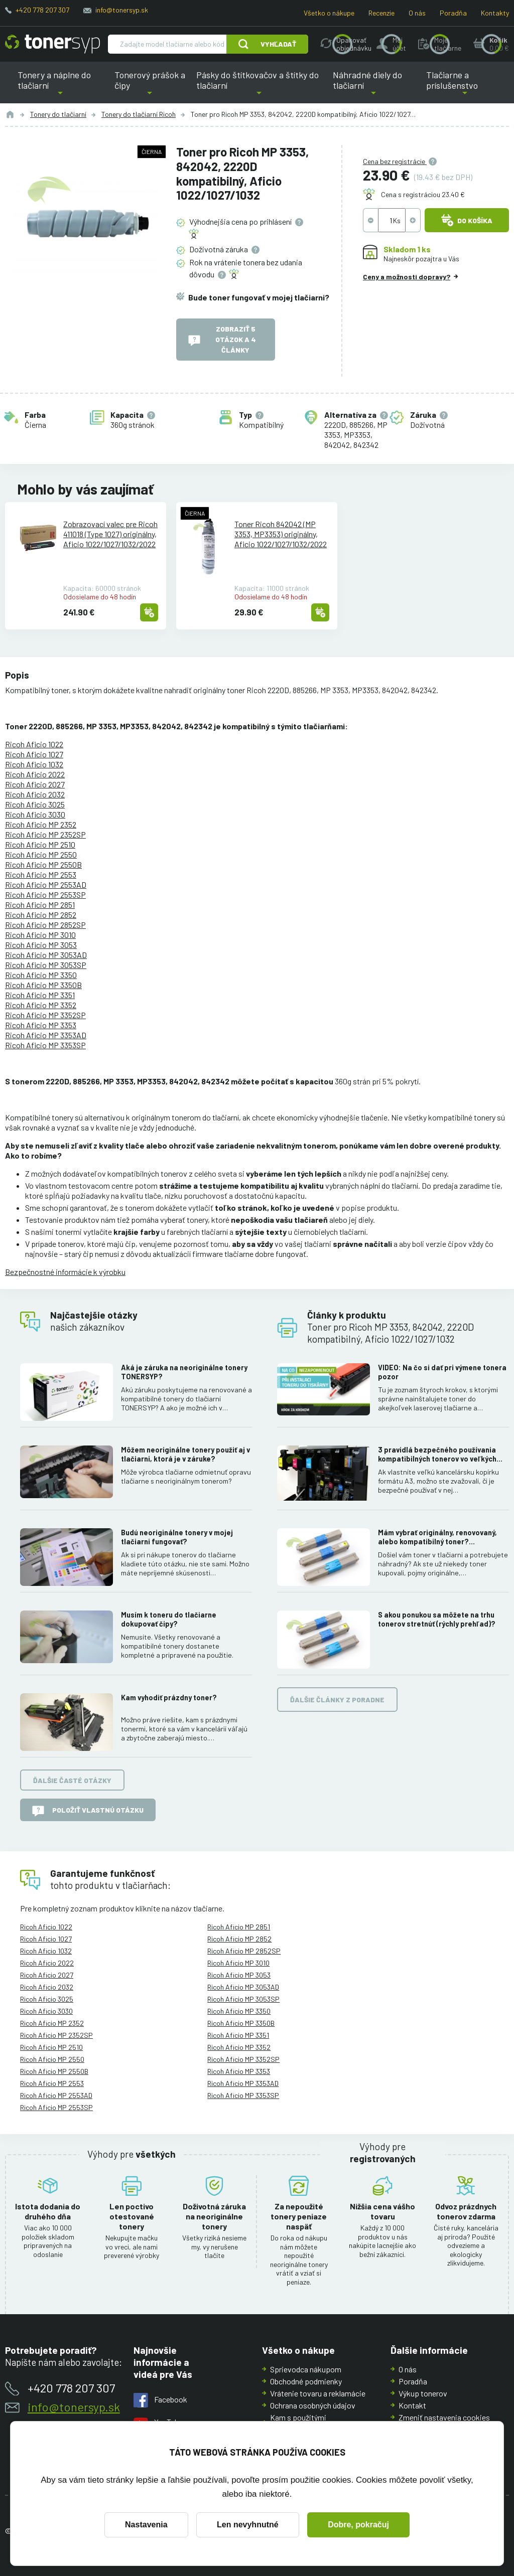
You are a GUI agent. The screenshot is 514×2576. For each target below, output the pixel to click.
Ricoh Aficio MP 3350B (43, 985)
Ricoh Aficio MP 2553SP (45, 894)
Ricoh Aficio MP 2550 (41, 854)
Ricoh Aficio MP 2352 (40, 824)
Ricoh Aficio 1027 (34, 754)
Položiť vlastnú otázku (88, 1811)
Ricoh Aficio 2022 (35, 774)
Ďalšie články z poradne (337, 1699)
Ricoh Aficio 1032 (34, 764)
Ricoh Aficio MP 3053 (41, 944)
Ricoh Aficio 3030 (35, 814)
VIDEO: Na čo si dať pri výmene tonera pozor (442, 1372)
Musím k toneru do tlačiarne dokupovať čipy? (168, 1620)
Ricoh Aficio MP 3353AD (45, 1035)
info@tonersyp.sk (121, 10)
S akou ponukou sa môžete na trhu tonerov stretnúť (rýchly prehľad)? (436, 1620)
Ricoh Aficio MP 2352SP (45, 834)
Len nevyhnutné (248, 2524)
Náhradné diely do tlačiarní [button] (373, 86)
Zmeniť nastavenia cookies (444, 2417)
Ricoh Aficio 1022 (34, 744)
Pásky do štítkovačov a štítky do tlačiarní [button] (257, 86)
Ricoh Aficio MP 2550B (43, 864)
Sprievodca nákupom (305, 2369)
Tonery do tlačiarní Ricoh (138, 114)
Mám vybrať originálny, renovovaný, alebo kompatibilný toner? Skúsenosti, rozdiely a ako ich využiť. (440, 1537)
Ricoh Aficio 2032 (35, 794)
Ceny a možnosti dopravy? (406, 276)
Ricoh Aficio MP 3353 (40, 1025)
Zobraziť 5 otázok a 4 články (222, 339)
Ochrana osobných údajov (312, 2405)
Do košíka (466, 220)
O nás (417, 13)
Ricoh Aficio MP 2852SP (45, 924)
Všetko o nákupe (329, 13)
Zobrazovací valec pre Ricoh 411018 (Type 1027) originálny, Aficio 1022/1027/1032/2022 (110, 533)
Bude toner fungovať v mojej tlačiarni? (258, 297)
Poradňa (453, 13)
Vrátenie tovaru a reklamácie (317, 2393)
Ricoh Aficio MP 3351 (40, 995)
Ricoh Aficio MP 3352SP (45, 1015)
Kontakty (495, 13)
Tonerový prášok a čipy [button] (150, 86)
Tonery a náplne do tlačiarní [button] (60, 86)
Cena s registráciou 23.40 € (423, 194)
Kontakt (412, 2405)
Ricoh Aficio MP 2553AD (45, 884)
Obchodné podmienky (306, 2381)
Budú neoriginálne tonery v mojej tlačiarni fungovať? (177, 1537)
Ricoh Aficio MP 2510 (40, 844)
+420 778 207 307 (42, 10)
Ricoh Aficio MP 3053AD (46, 954)
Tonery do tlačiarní (58, 114)
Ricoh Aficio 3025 (35, 804)
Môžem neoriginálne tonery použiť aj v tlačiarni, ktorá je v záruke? (185, 1455)
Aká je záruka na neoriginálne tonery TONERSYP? (184, 1372)
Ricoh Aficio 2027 (35, 784)
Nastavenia (146, 2524)
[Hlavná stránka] (52, 44)
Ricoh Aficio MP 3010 (40, 934)
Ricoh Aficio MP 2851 (40, 904)
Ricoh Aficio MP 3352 (40, 1005)
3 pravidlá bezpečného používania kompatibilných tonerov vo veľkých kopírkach (437, 1455)
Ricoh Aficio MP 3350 (41, 975)
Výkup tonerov (423, 2393)
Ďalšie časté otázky (72, 1780)
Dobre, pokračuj (358, 2524)
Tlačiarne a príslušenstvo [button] (465, 86)
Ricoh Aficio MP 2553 (40, 874)
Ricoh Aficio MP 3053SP (45, 965)
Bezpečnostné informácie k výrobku (65, 1271)
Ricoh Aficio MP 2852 (40, 914)
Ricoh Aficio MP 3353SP (45, 1045)
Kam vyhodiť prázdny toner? (169, 1697)
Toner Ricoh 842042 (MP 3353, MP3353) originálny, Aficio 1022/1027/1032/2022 (280, 533)
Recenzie (381, 13)
